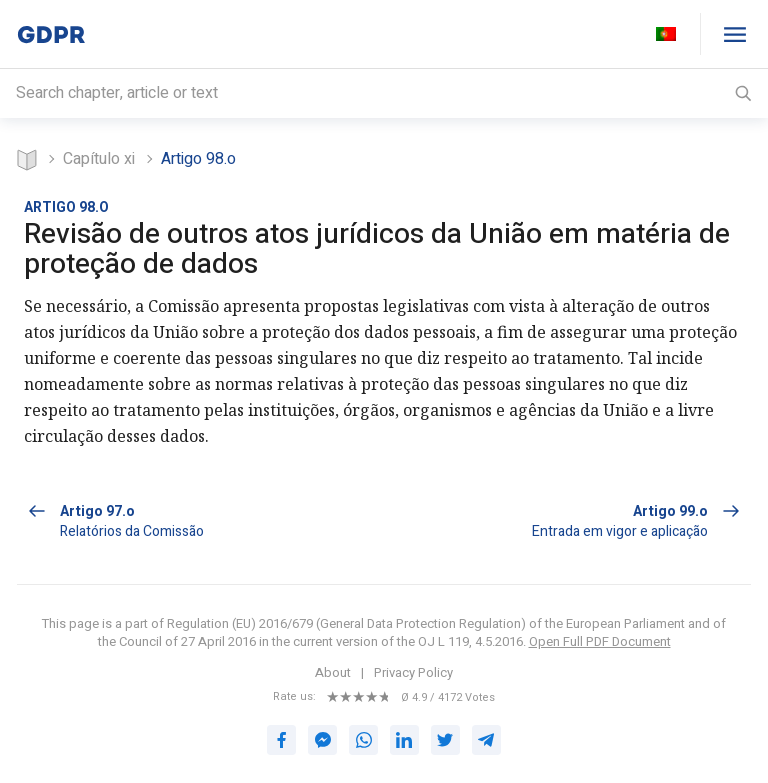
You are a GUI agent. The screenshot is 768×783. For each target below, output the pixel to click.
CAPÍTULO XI (99, 159)
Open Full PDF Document (600, 639)
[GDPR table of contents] (734, 34)
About (333, 671)
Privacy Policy (413, 671)
